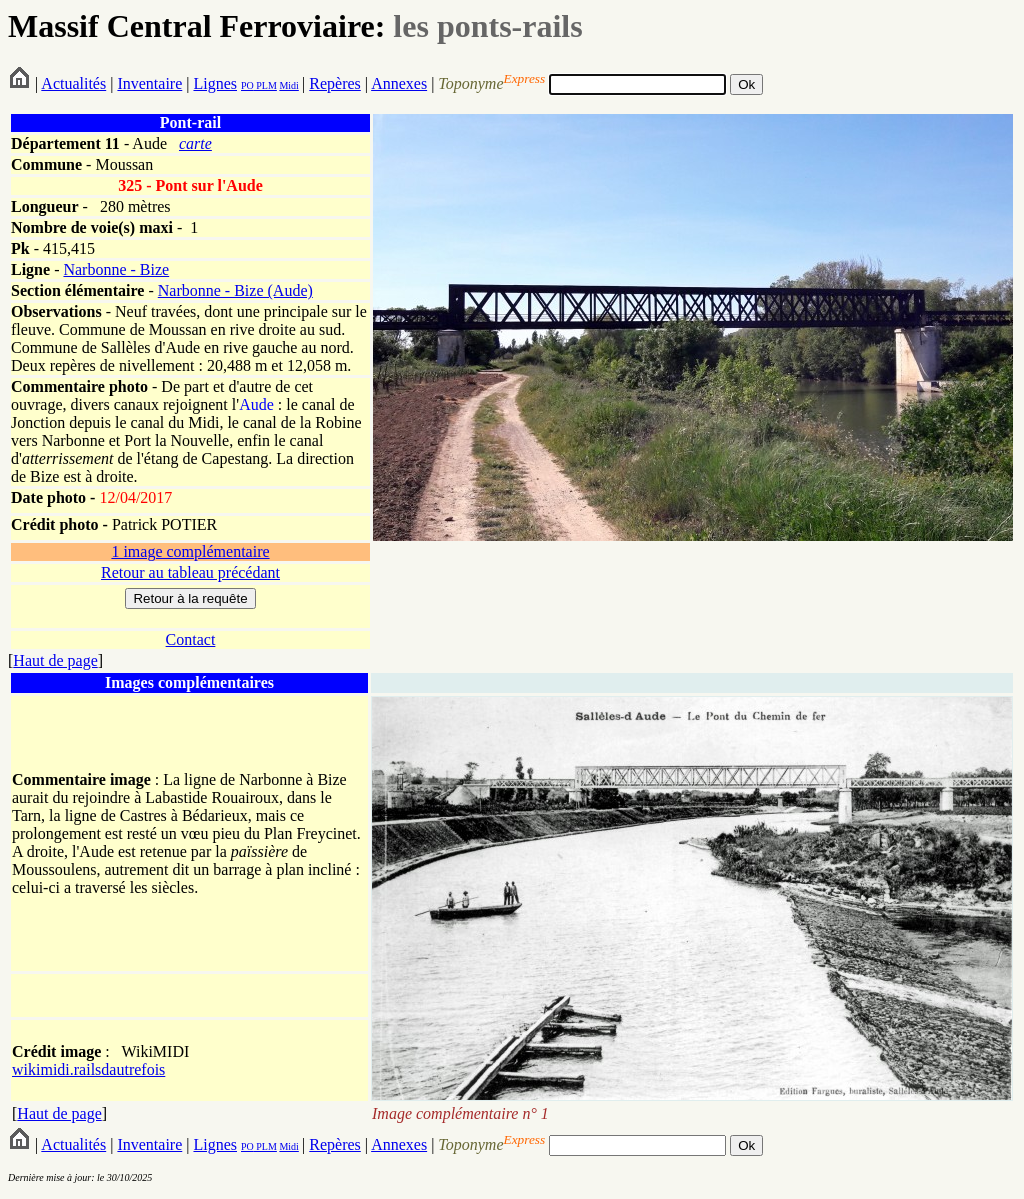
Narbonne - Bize (116, 269)
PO (247, 85)
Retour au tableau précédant (190, 572)
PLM (265, 85)
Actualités (73, 83)
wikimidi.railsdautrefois (88, 1069)
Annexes (399, 83)
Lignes (215, 83)
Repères (335, 83)
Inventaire (149, 83)
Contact (191, 639)
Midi (288, 85)
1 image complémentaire (190, 551)
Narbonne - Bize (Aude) (235, 290)
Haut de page (55, 660)
